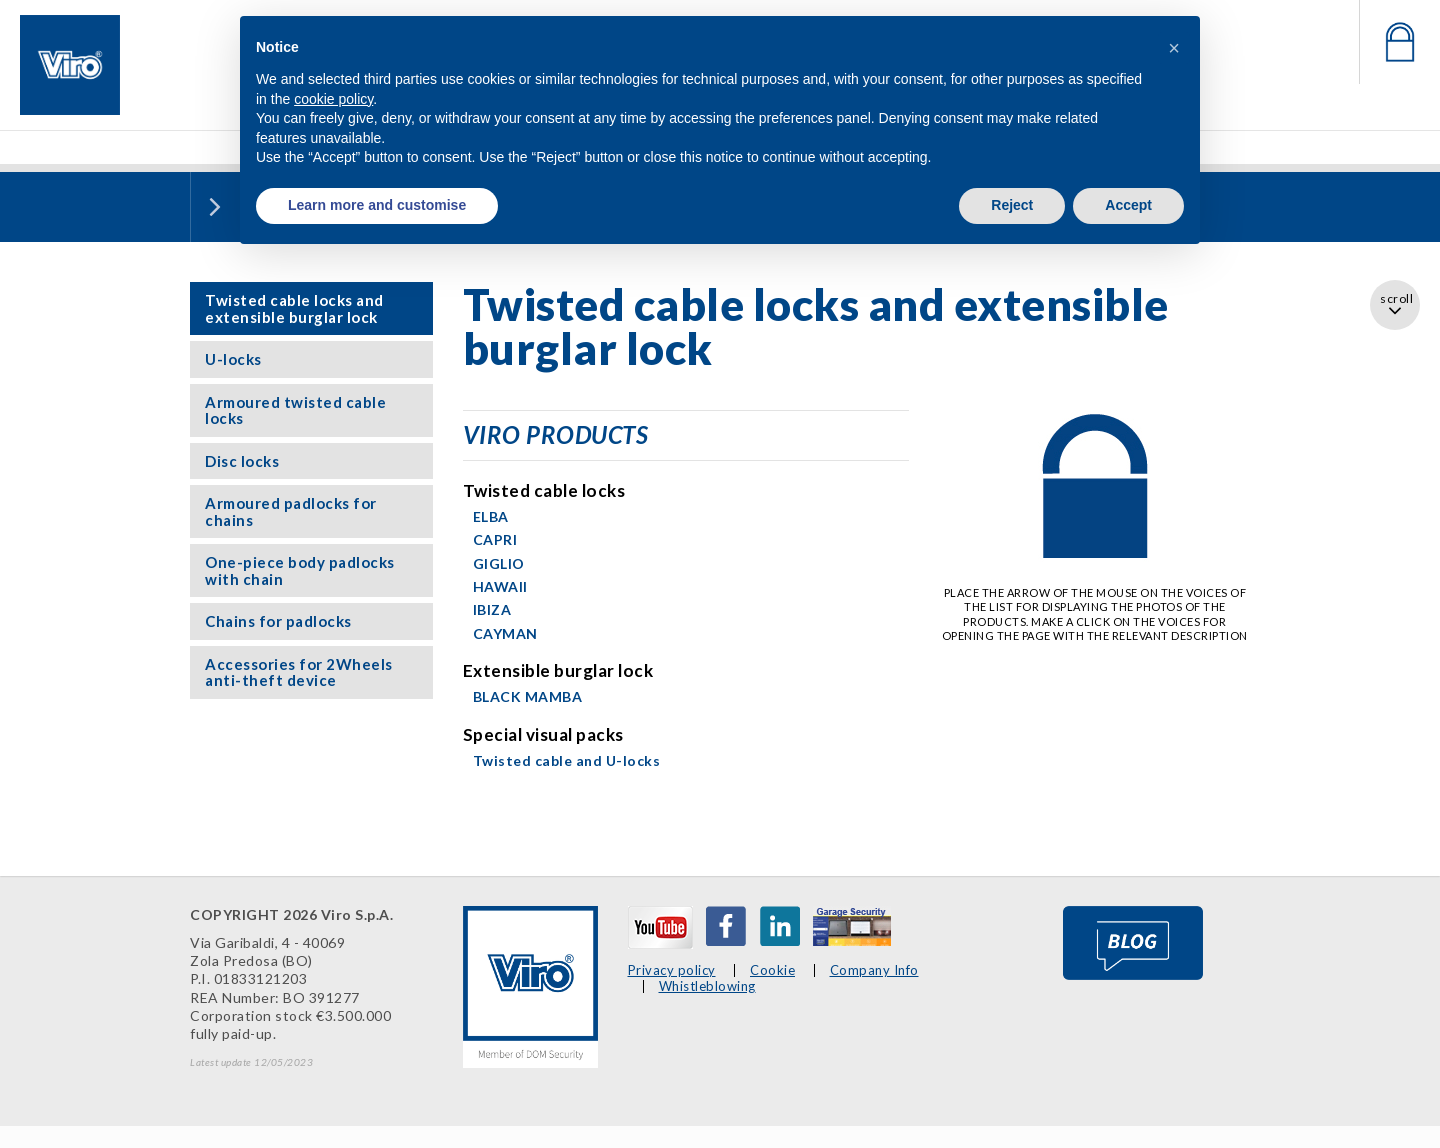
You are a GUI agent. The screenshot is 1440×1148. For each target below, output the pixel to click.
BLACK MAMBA (528, 696)
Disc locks (242, 461)
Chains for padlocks (278, 621)
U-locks (233, 359)
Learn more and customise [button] (377, 205)
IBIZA (492, 609)
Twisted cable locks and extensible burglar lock (294, 308)
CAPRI (495, 539)
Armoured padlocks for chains (291, 511)
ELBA (491, 516)
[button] (1174, 48)
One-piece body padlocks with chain (300, 570)
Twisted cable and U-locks (567, 760)
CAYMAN (505, 633)
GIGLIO (499, 563)
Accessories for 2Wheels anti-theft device (299, 672)
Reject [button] (1012, 205)
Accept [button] (1128, 205)
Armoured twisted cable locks (295, 410)
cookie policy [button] (333, 99)
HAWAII (500, 586)
